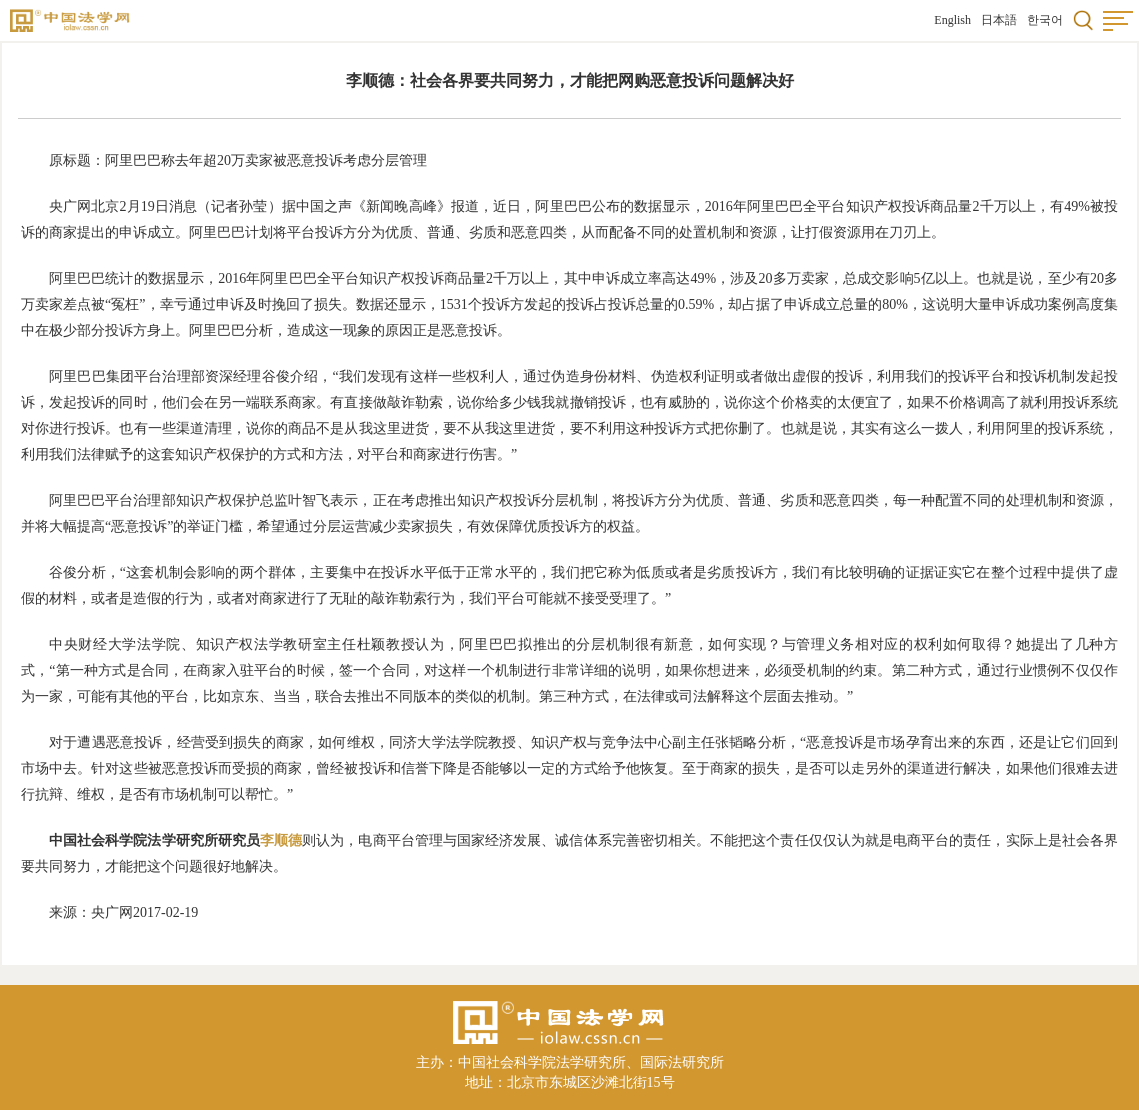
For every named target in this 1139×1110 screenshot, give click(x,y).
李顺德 (281, 840)
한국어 (1045, 20)
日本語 (999, 20)
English (952, 20)
